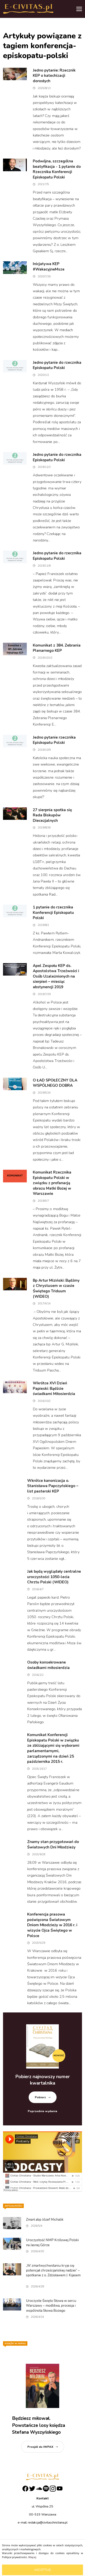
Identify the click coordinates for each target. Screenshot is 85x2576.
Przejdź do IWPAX (40, 2447)
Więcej (32, 2557)
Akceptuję (42, 2570)
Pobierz (40, 2097)
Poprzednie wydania (42, 2111)
